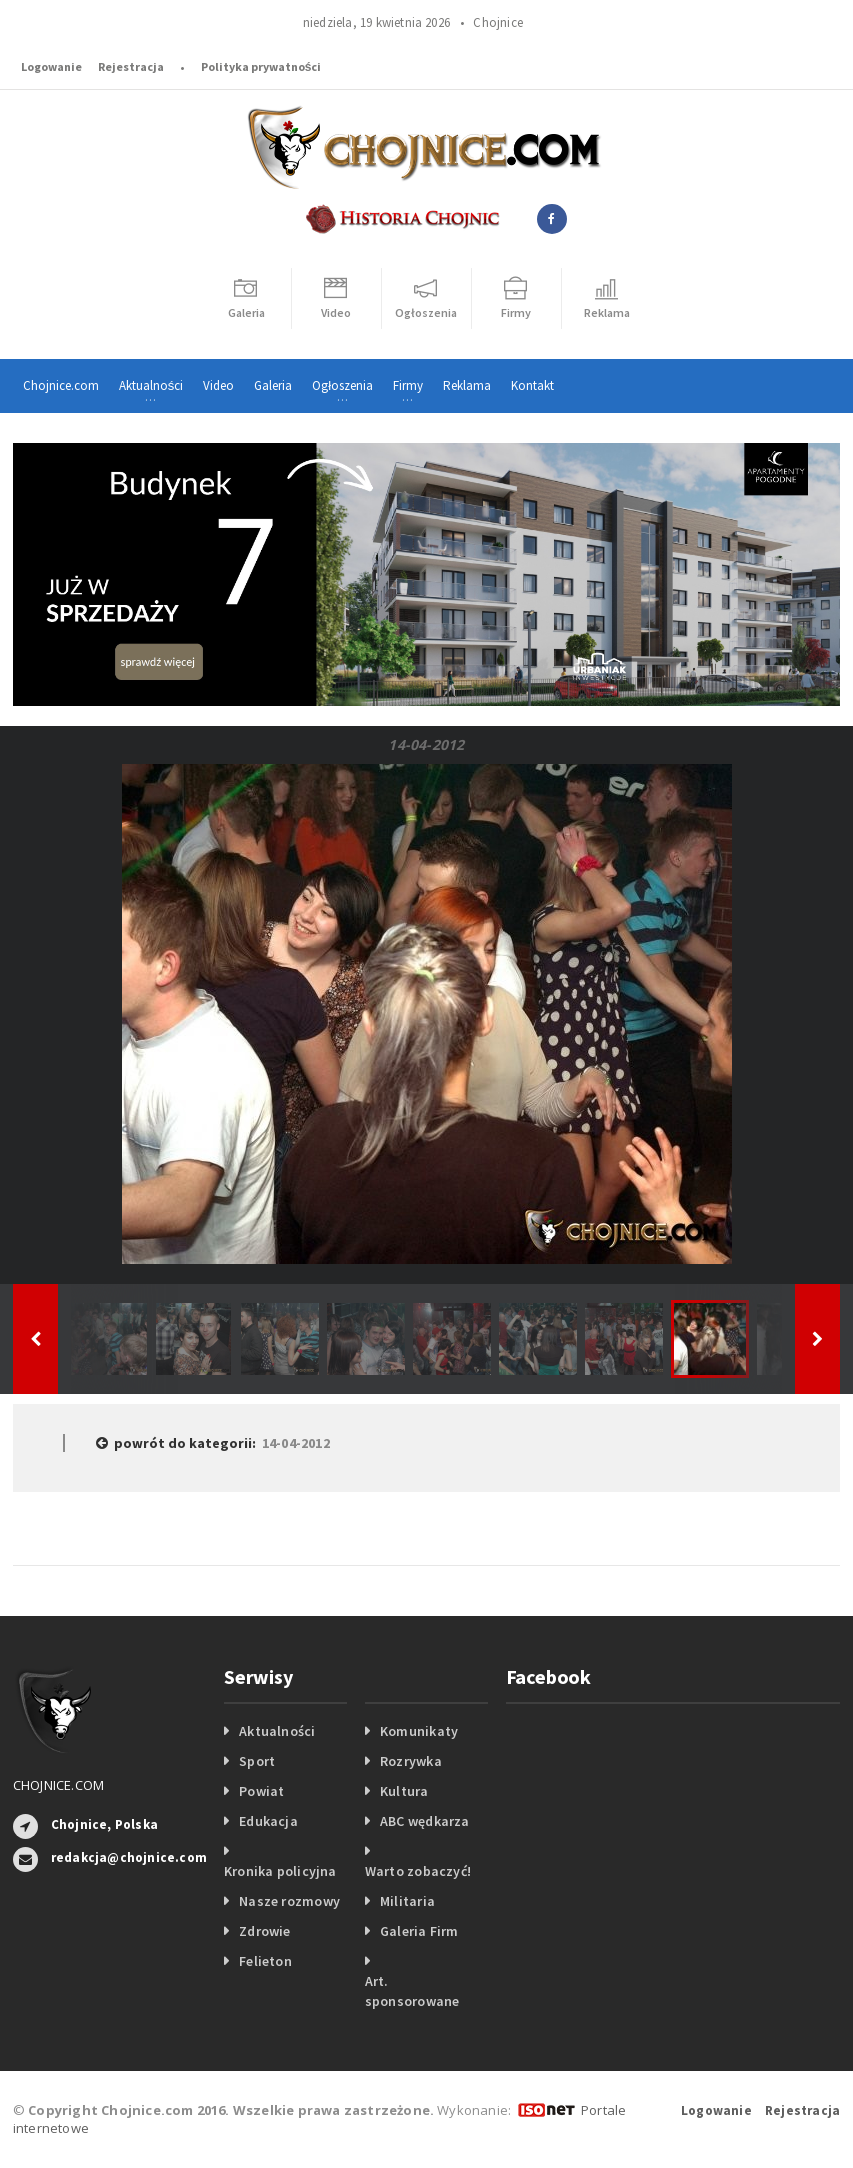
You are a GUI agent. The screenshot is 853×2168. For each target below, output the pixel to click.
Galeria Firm (419, 1931)
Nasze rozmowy (289, 1901)
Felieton (265, 1961)
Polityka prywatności (261, 66)
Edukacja (268, 1821)
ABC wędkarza (425, 1821)
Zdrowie (264, 1931)
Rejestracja (131, 66)
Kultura (404, 1791)
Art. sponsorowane (412, 1991)
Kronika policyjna (280, 1871)
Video (218, 385)
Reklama (467, 385)
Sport (257, 1761)
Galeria (273, 385)
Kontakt (532, 385)
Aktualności (277, 1731)
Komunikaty (419, 1731)
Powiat (261, 1791)
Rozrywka (411, 1761)
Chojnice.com (61, 385)
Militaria (407, 1901)
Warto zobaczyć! (418, 1871)
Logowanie (51, 66)
